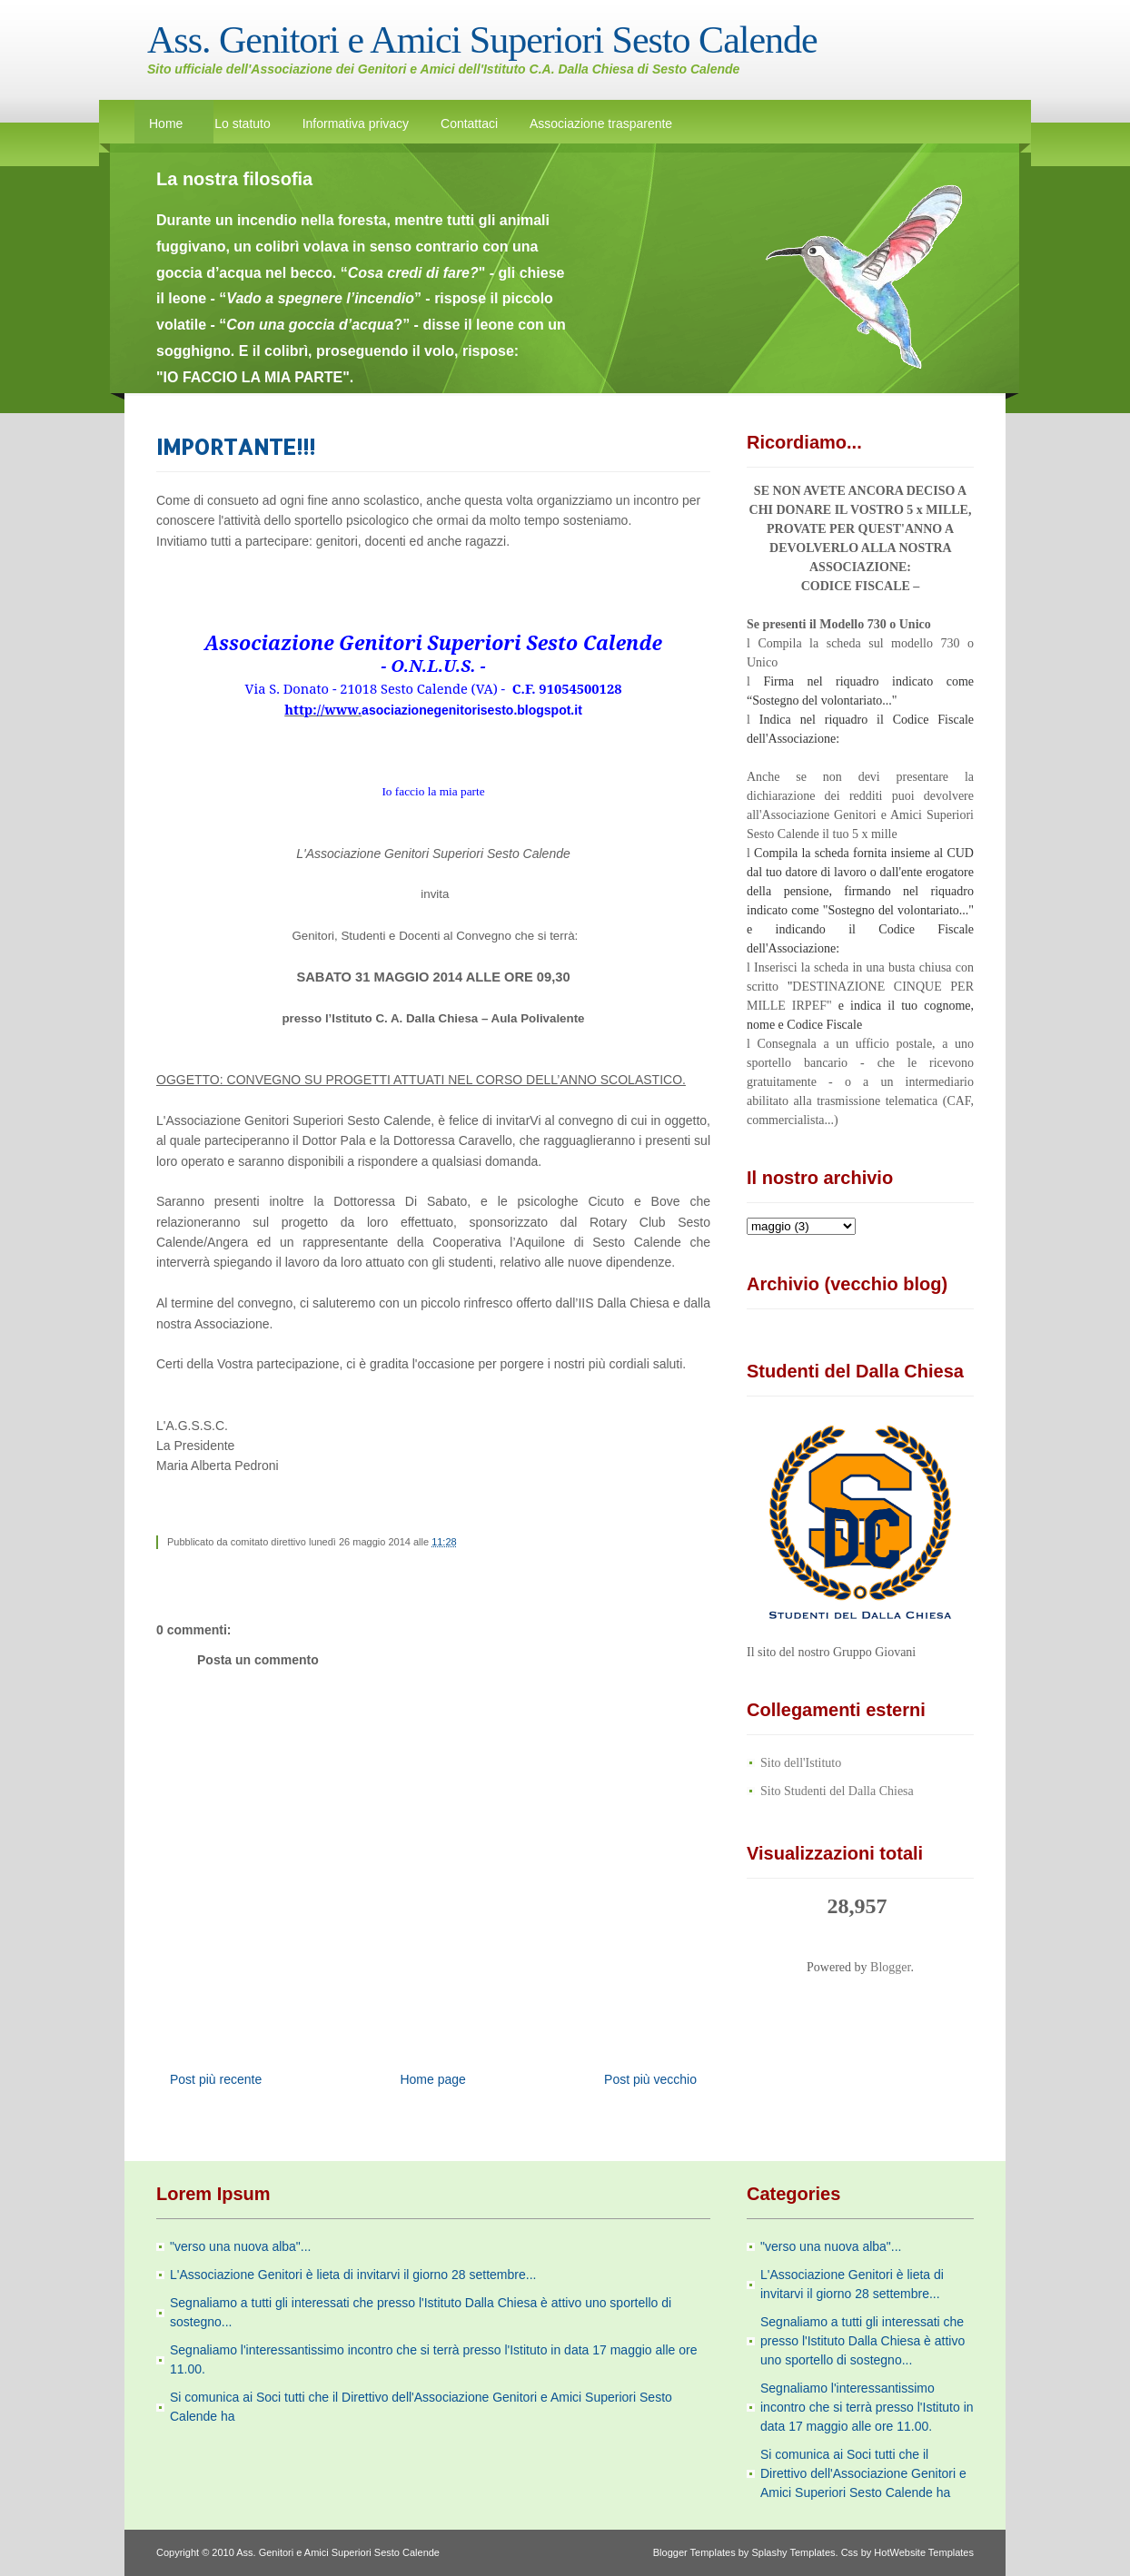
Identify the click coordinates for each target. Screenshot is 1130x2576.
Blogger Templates (694, 2552)
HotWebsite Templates (924, 2552)
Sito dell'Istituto (800, 1763)
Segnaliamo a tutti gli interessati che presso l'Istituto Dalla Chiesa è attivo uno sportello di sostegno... (862, 2340)
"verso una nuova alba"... (240, 2246)
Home (166, 123)
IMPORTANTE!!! (235, 446)
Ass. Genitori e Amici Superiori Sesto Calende (482, 40)
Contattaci (469, 123)
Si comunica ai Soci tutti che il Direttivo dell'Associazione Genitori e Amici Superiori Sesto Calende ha (863, 2473)
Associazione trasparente (601, 123)
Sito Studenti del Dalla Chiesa (837, 1791)
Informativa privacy (355, 123)
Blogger (890, 1967)
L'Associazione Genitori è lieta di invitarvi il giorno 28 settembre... (353, 2274)
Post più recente (216, 2079)
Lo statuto (242, 123)
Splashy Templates (793, 2552)
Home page (432, 2079)
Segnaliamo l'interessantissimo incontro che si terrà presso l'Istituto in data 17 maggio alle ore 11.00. (867, 2407)
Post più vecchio (650, 2079)
